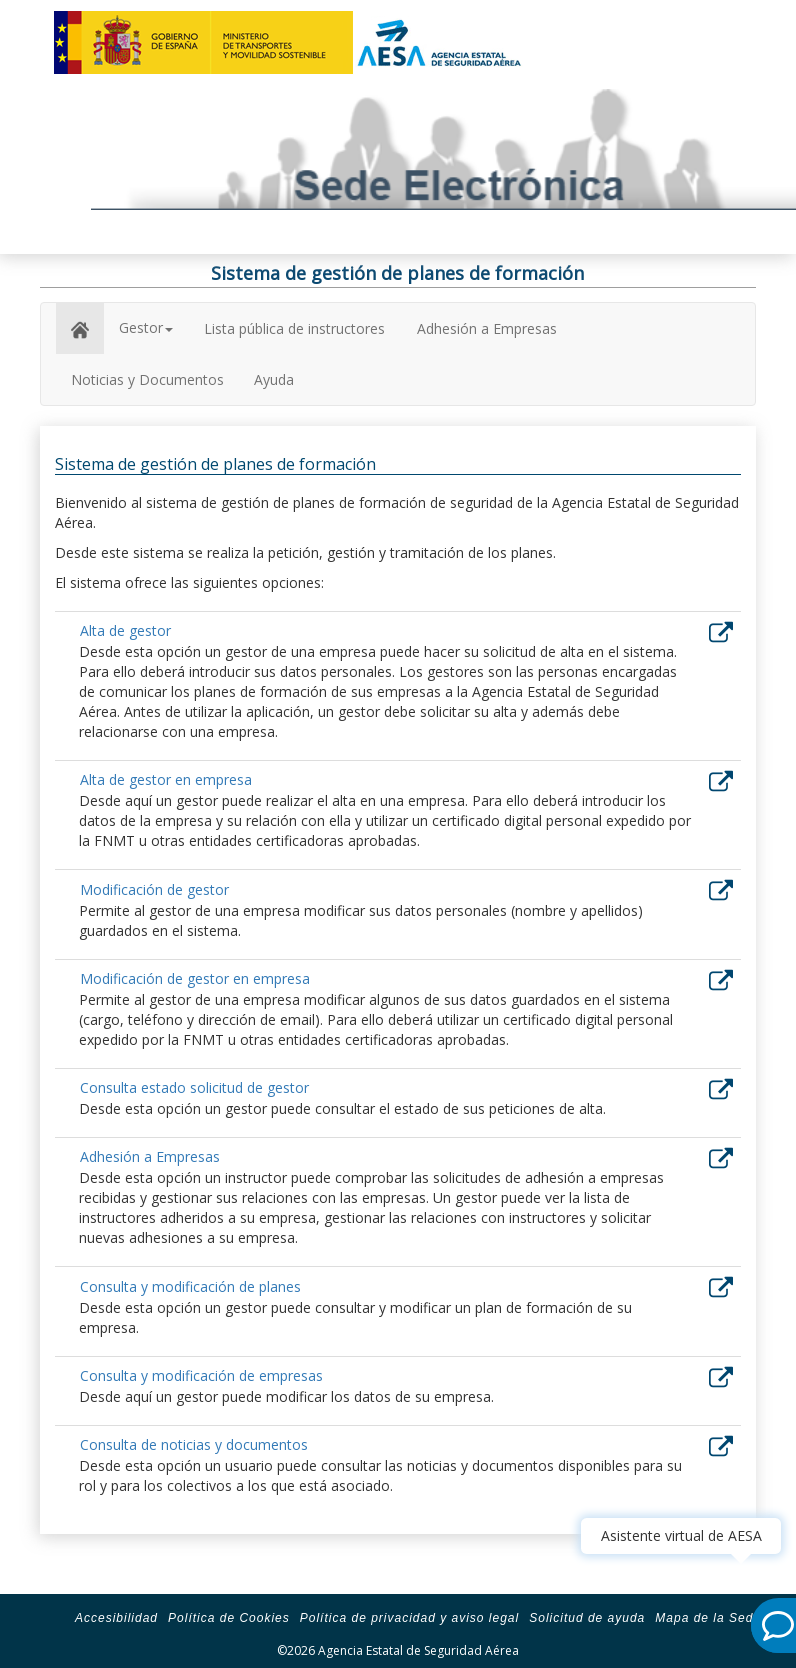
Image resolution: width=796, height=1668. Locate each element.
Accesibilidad (116, 1618)
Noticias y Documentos (147, 379)
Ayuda (274, 379)
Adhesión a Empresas (487, 328)
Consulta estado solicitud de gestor (194, 1087)
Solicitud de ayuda (587, 1618)
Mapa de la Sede (708, 1618)
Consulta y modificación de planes (190, 1286)
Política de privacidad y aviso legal (409, 1618)
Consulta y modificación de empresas (201, 1375)
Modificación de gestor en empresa (195, 978)
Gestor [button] (146, 327)
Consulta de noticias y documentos (194, 1444)
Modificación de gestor (154, 889)
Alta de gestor (125, 630)
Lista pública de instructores (294, 328)
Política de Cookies (229, 1618)
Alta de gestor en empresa (166, 779)
